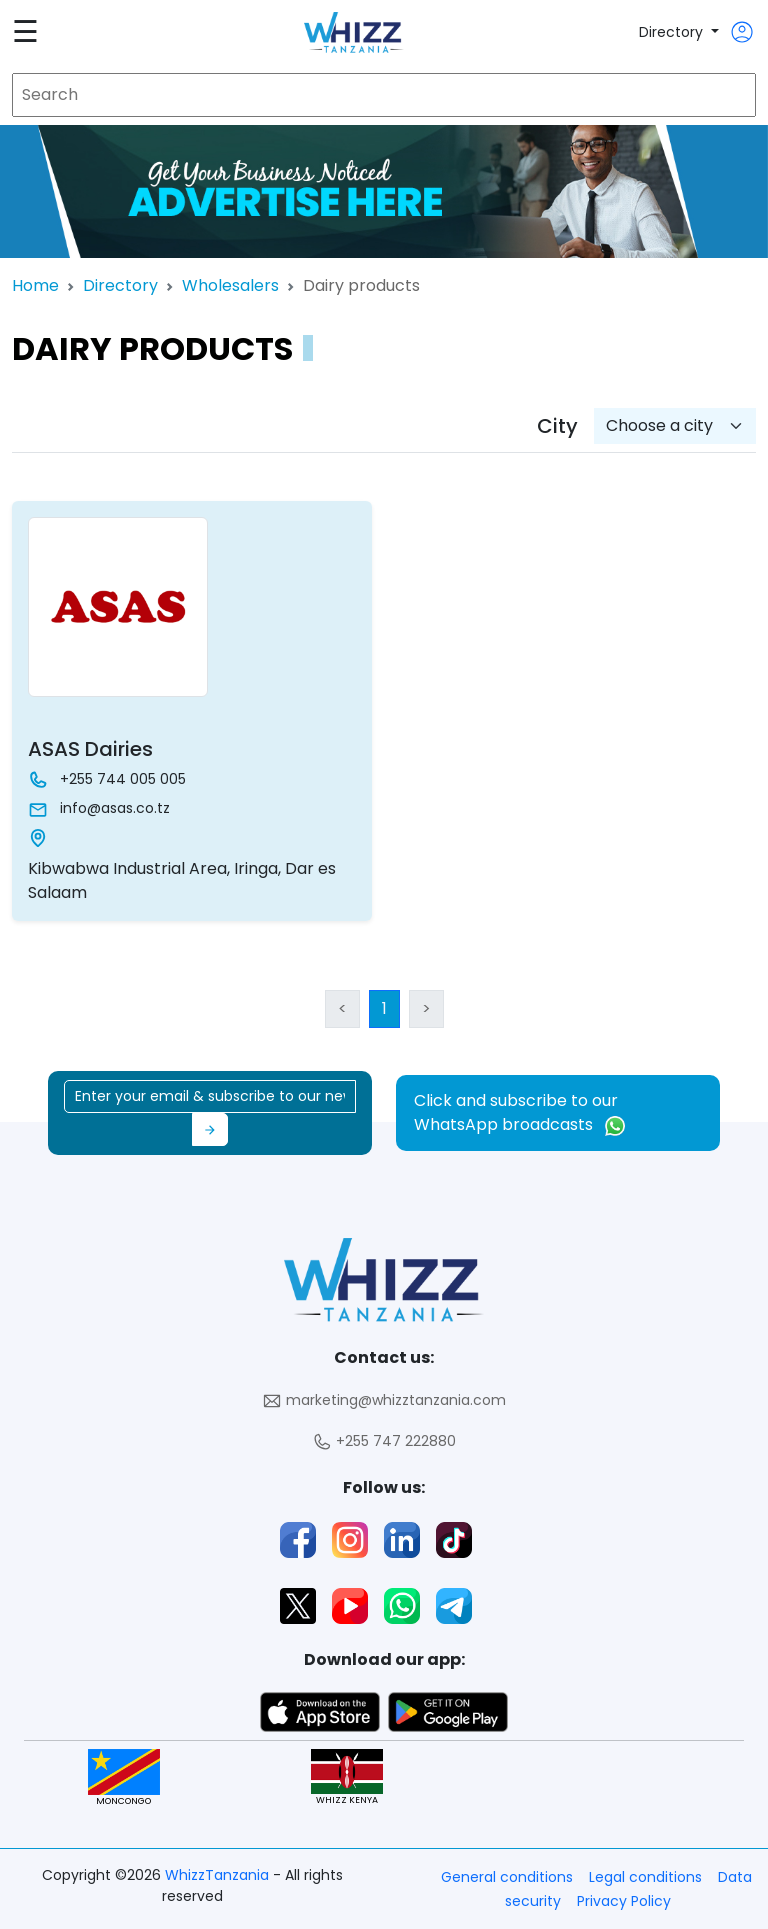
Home (35, 285)
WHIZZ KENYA (347, 1777)
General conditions (507, 1877)
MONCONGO (124, 1777)
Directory (673, 32)
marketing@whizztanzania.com (384, 1400)
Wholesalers (230, 285)
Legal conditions (645, 1877)
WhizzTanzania (219, 1875)
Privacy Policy (624, 1901)
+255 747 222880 (384, 1441)
